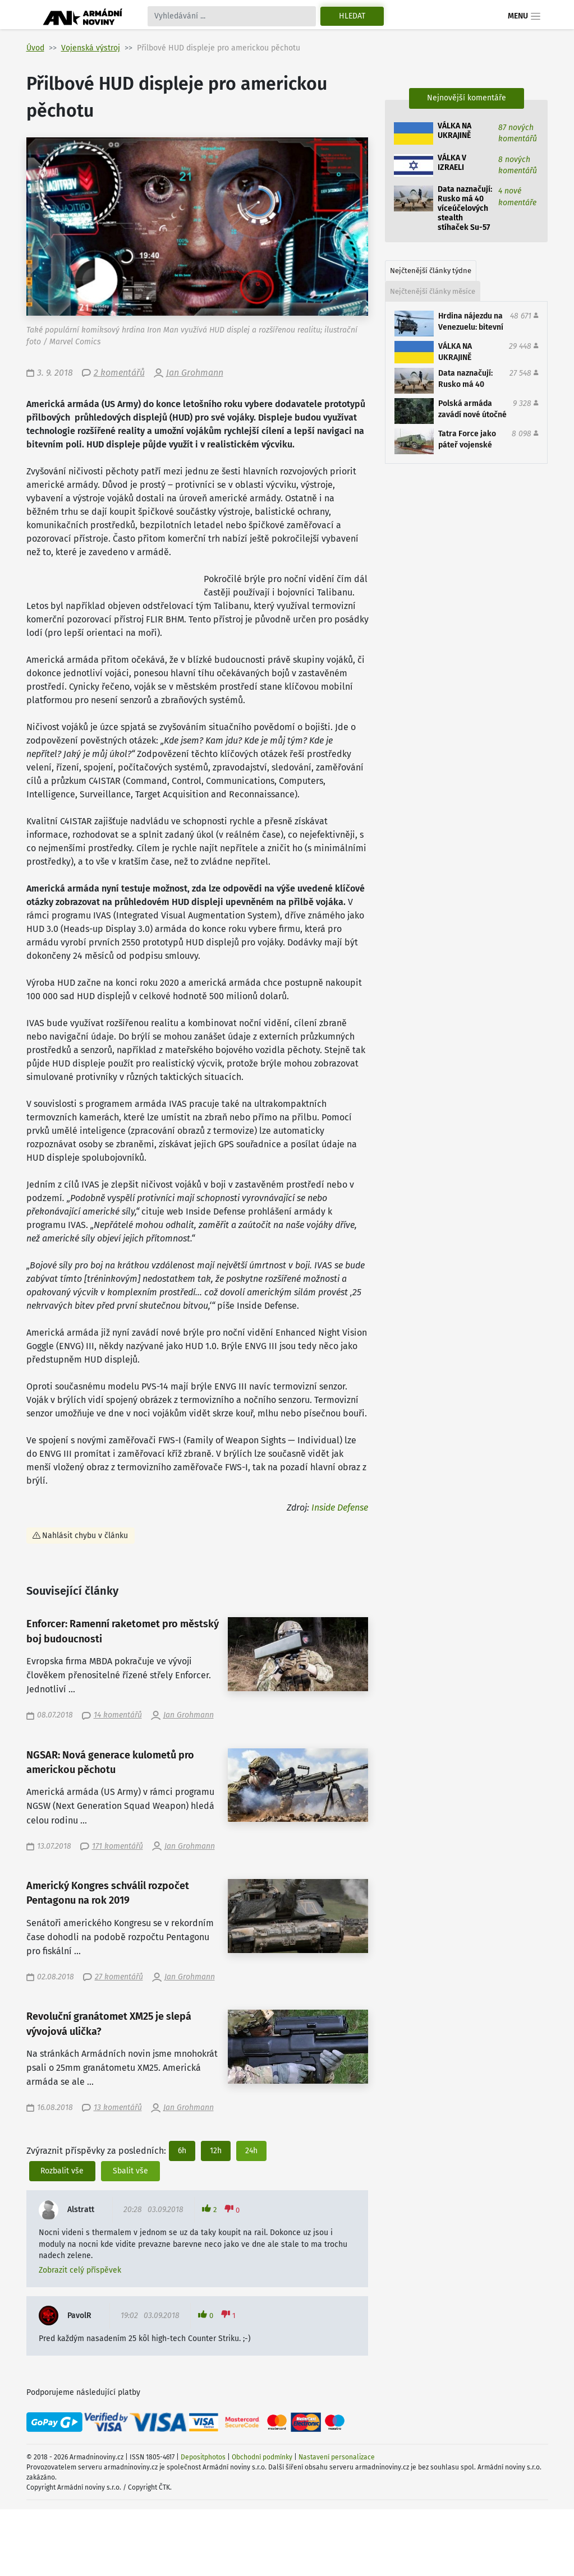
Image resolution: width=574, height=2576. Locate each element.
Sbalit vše (130, 2171)
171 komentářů (117, 1846)
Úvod (35, 48)
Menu (524, 16)
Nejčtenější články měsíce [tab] (432, 291)
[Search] (232, 16)
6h (182, 2150)
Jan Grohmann (194, 372)
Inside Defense (339, 1507)
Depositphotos (203, 2457)
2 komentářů (119, 372)
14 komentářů (118, 1715)
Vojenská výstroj (90, 48)
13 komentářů (118, 2107)
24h (251, 2150)
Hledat (352, 16)
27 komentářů (119, 1977)
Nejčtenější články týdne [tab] (430, 270)
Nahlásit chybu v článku (85, 1535)
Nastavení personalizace (337, 2457)
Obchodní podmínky (262, 2457)
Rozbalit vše (62, 2171)
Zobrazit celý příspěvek (80, 2270)
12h (216, 2150)
